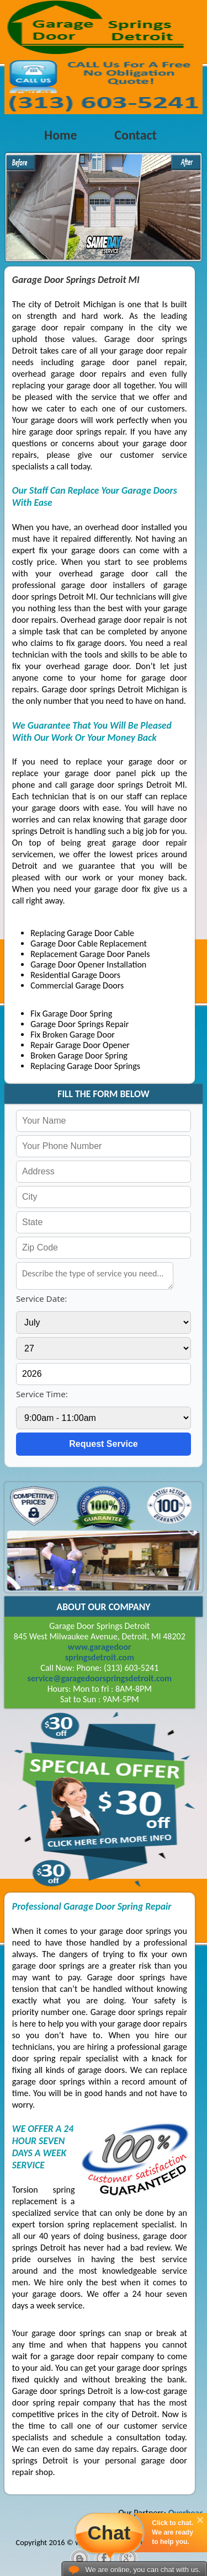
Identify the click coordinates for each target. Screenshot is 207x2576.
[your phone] (103, 1146)
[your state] (103, 1222)
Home (60, 135)
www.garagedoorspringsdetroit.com (99, 1652)
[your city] (103, 1197)
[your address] (103, 1172)
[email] (100, 1678)
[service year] (103, 1374)
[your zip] (103, 1248)
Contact (135, 135)
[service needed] (94, 1276)
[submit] (103, 1444)
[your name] (103, 1121)
